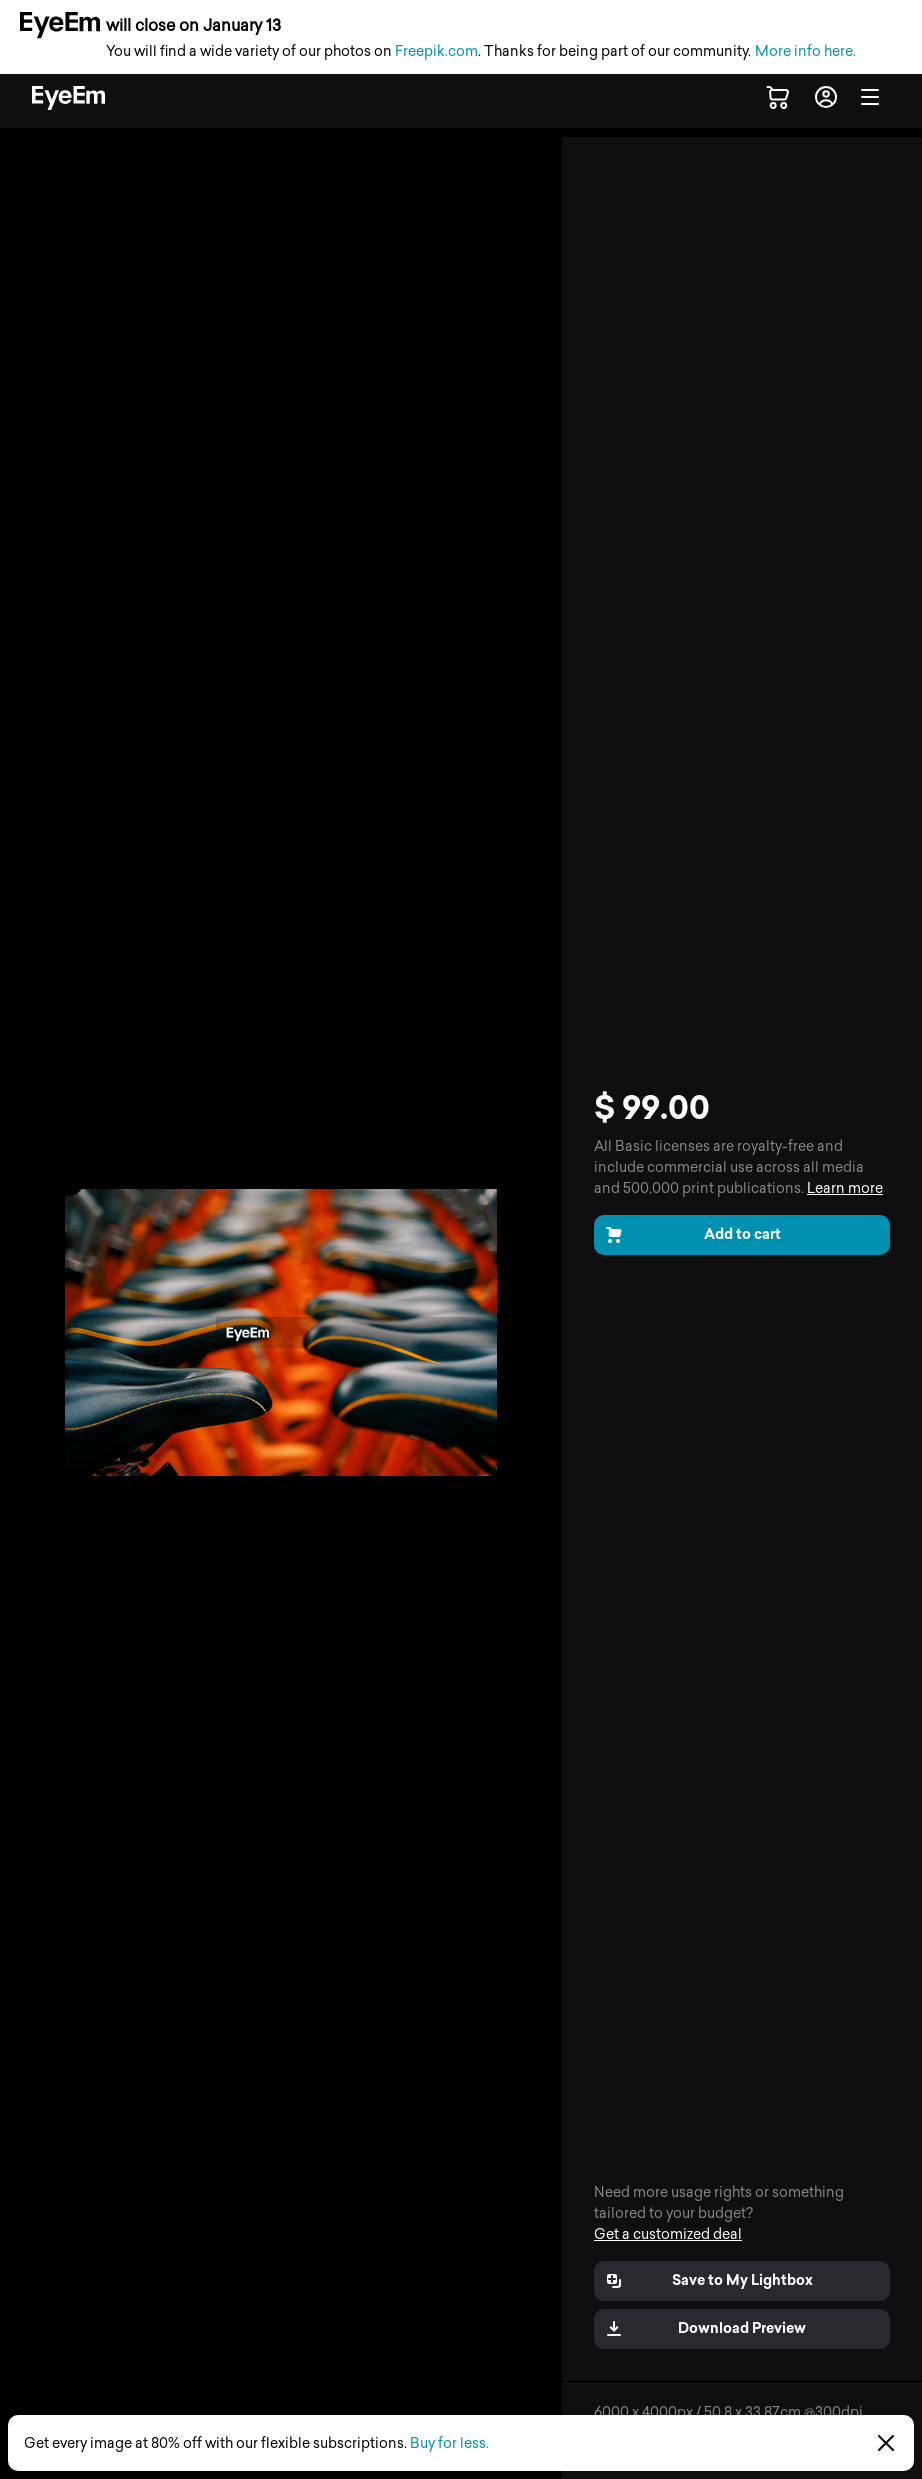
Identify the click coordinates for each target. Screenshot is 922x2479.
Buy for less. (449, 2443)
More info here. (805, 51)
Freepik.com (436, 51)
